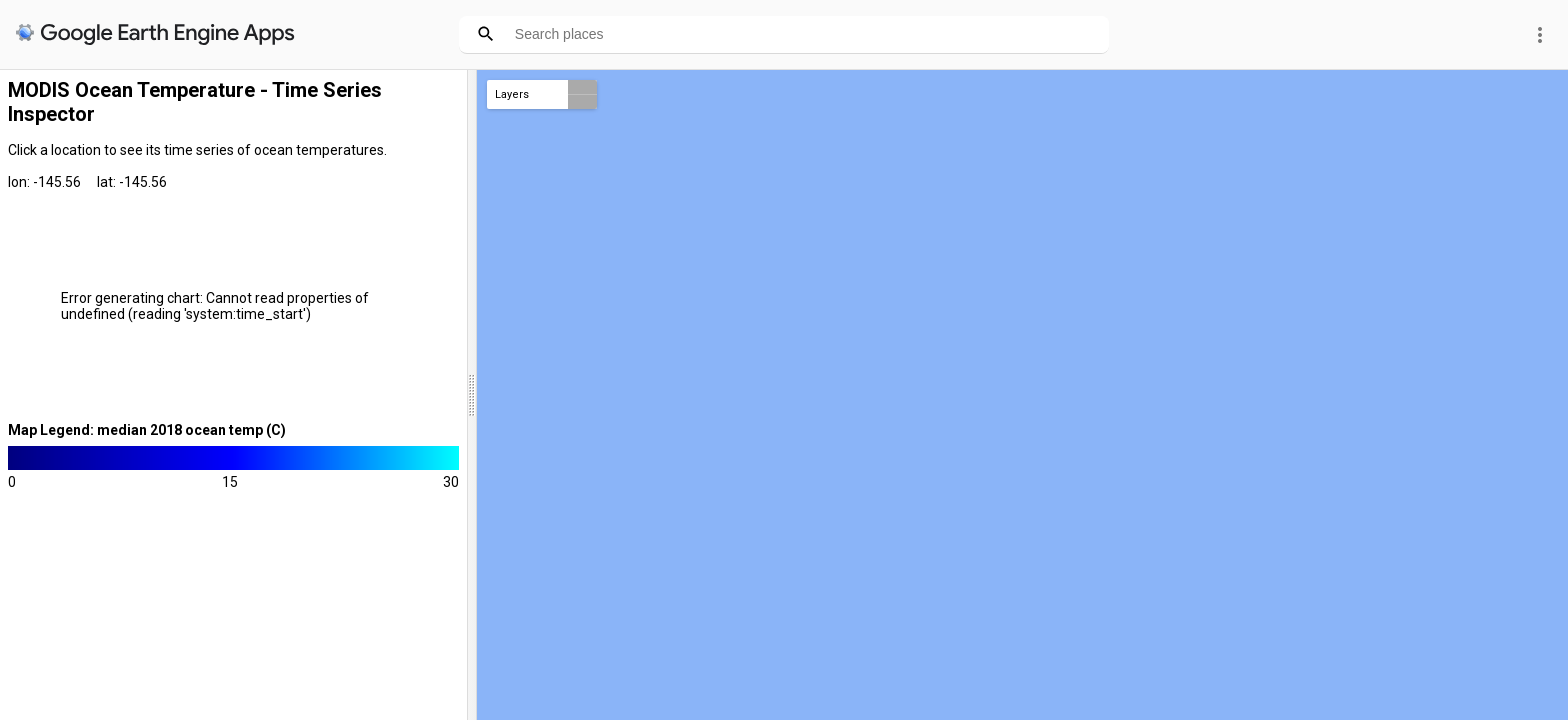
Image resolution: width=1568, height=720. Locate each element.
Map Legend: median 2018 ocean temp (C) (147, 430)
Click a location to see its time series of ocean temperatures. (197, 150)
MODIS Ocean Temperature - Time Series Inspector (195, 102)
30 (451, 482)
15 (230, 482)
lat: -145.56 (132, 182)
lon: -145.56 (44, 182)
